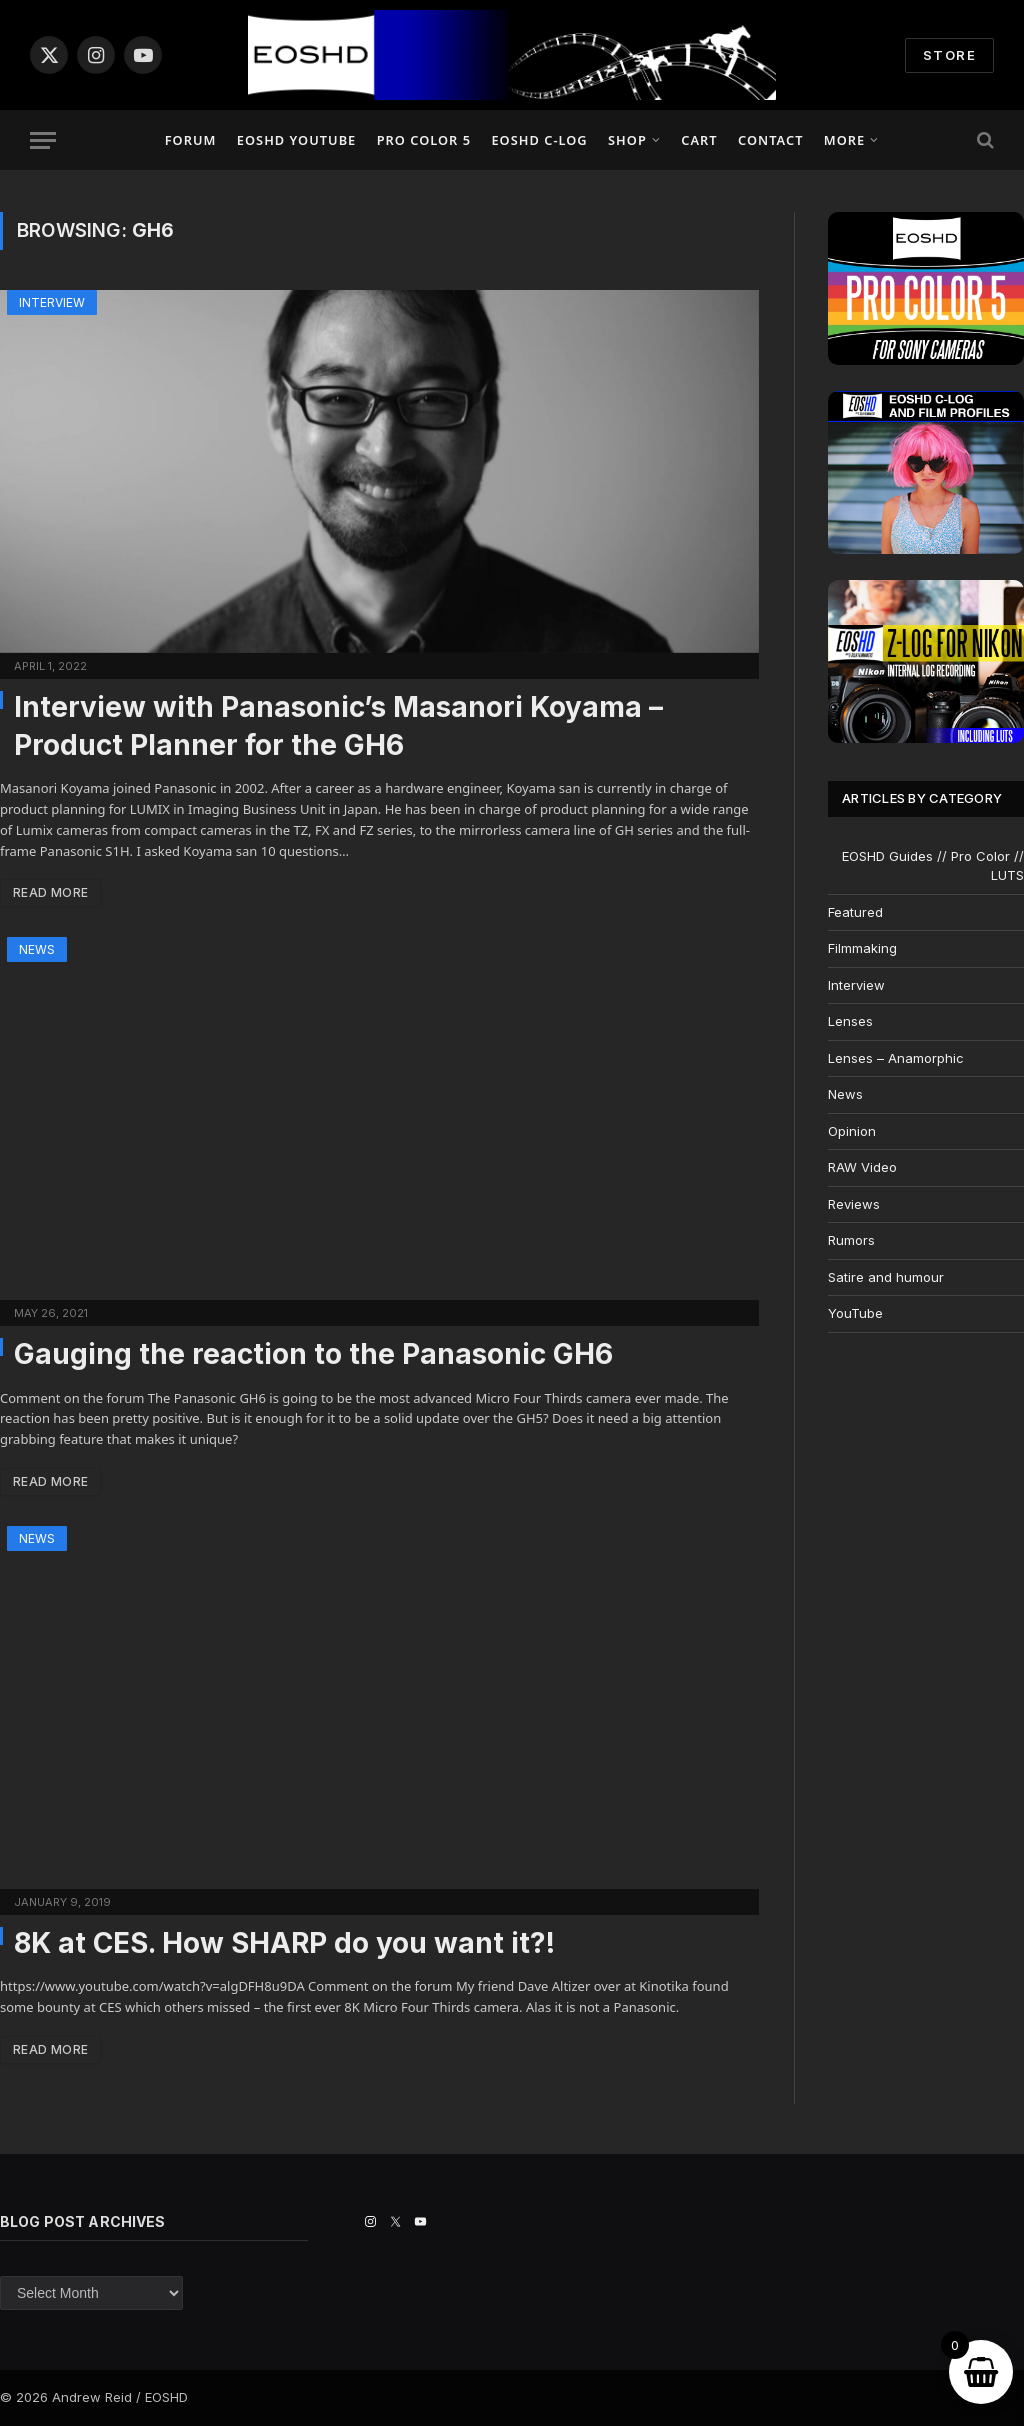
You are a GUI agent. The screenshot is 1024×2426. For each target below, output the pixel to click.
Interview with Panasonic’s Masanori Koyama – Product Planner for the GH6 (338, 726)
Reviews (854, 1204)
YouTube (855, 1313)
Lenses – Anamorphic (896, 1058)
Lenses (850, 1021)
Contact (770, 140)
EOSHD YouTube (296, 140)
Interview (52, 302)
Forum (191, 140)
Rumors (851, 1240)
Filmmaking (862, 948)
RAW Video (862, 1167)
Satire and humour (886, 1277)
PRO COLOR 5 (424, 140)
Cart (699, 140)
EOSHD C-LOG (539, 140)
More (844, 140)
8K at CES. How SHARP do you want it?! (284, 1943)
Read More (50, 892)
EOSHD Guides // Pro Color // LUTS (933, 866)
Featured (855, 912)
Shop (627, 140)
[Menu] (43, 140)
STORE (949, 55)
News (37, 949)
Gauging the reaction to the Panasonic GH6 (313, 1354)
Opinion (852, 1131)
